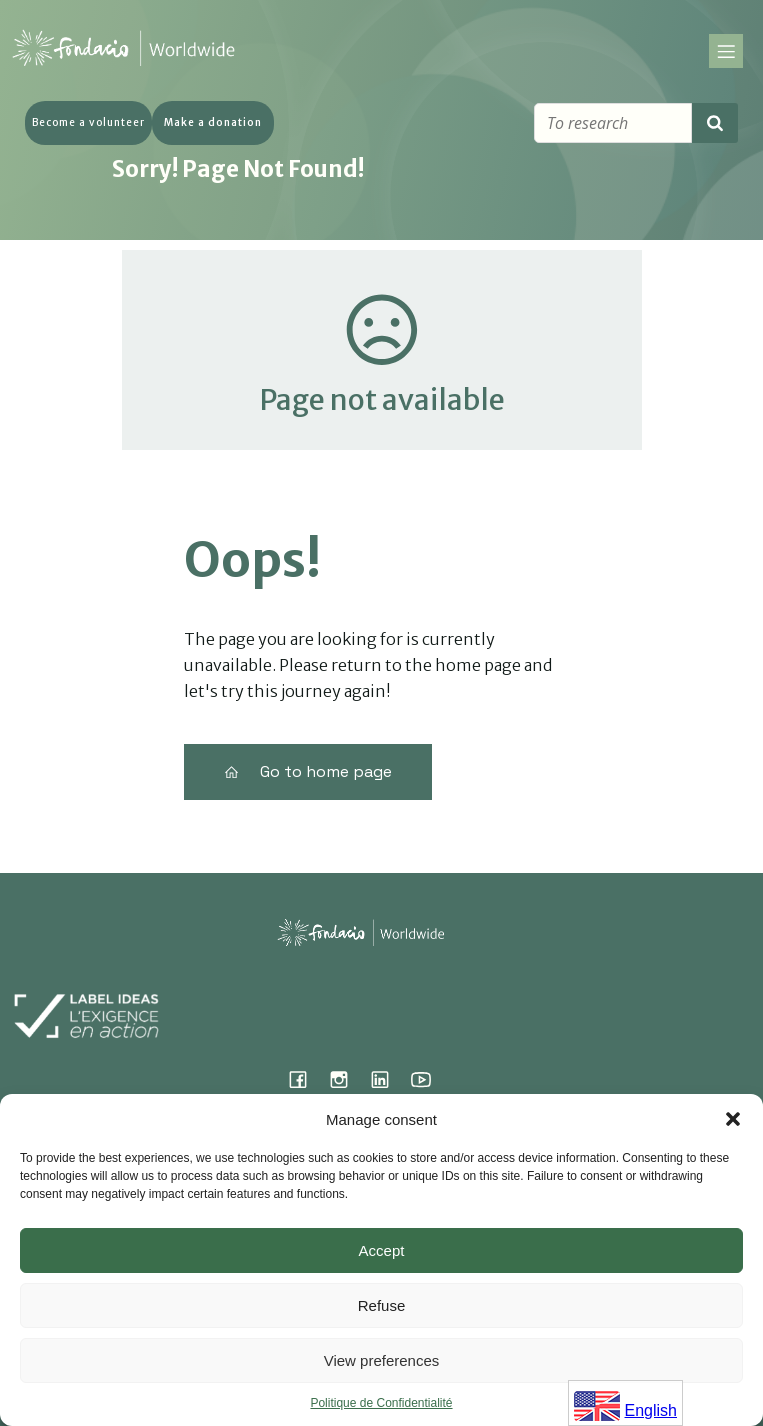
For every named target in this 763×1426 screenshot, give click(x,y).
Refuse (382, 1305)
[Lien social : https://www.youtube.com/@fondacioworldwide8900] (428, 1079)
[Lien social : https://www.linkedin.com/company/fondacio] (387, 1079)
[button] (733, 1119)
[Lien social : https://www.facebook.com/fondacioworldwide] (305, 1079)
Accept (382, 1250)
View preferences (382, 1360)
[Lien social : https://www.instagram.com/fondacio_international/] (346, 1079)
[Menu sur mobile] (726, 51)
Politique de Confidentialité (381, 1403)
